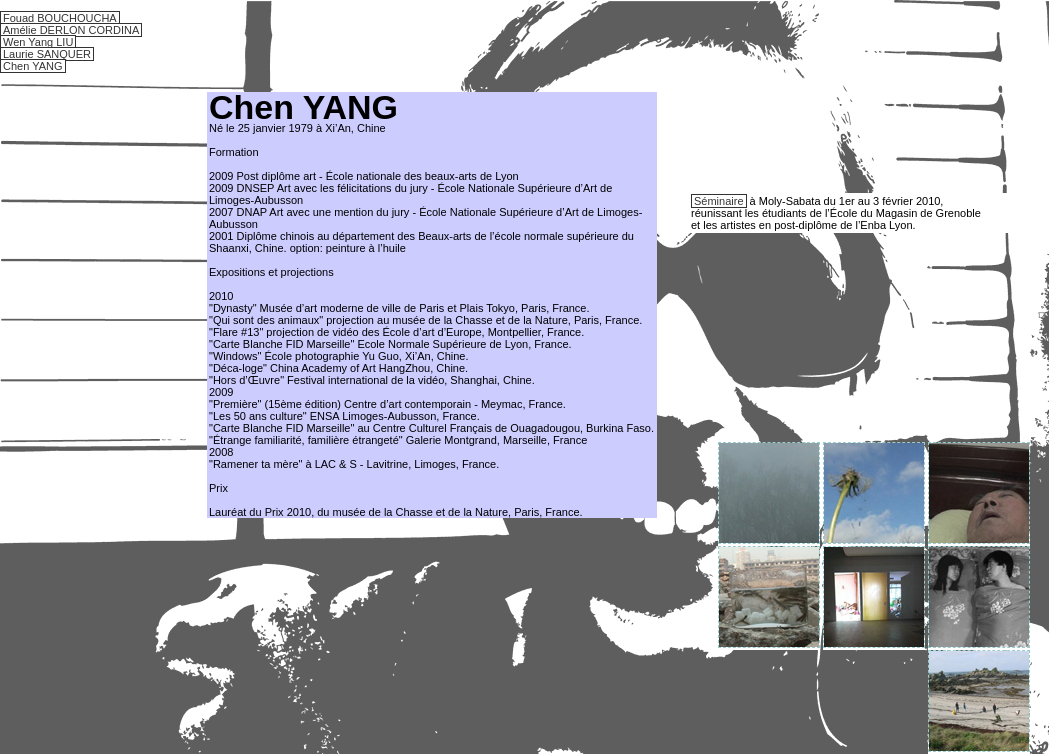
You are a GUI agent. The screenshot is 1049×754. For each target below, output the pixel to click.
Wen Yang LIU (38, 42)
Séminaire (719, 201)
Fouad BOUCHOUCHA (60, 18)
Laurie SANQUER (47, 54)
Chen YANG (33, 66)
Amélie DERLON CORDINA (71, 30)
